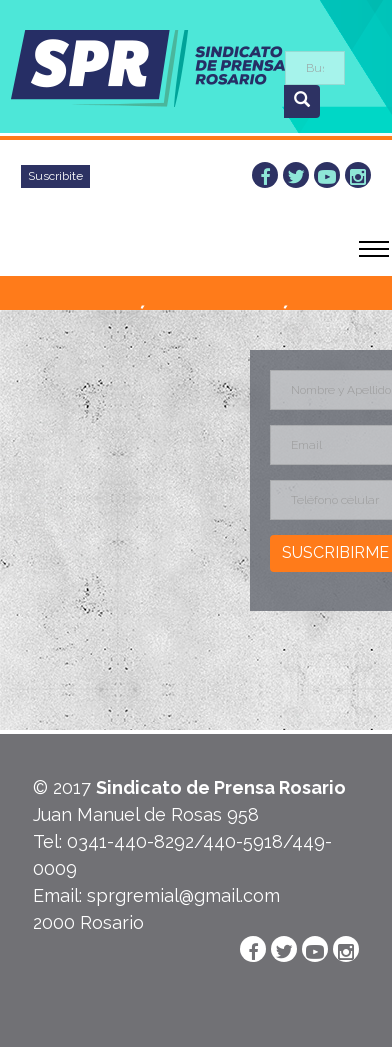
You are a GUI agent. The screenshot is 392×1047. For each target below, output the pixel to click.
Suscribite (55, 176)
